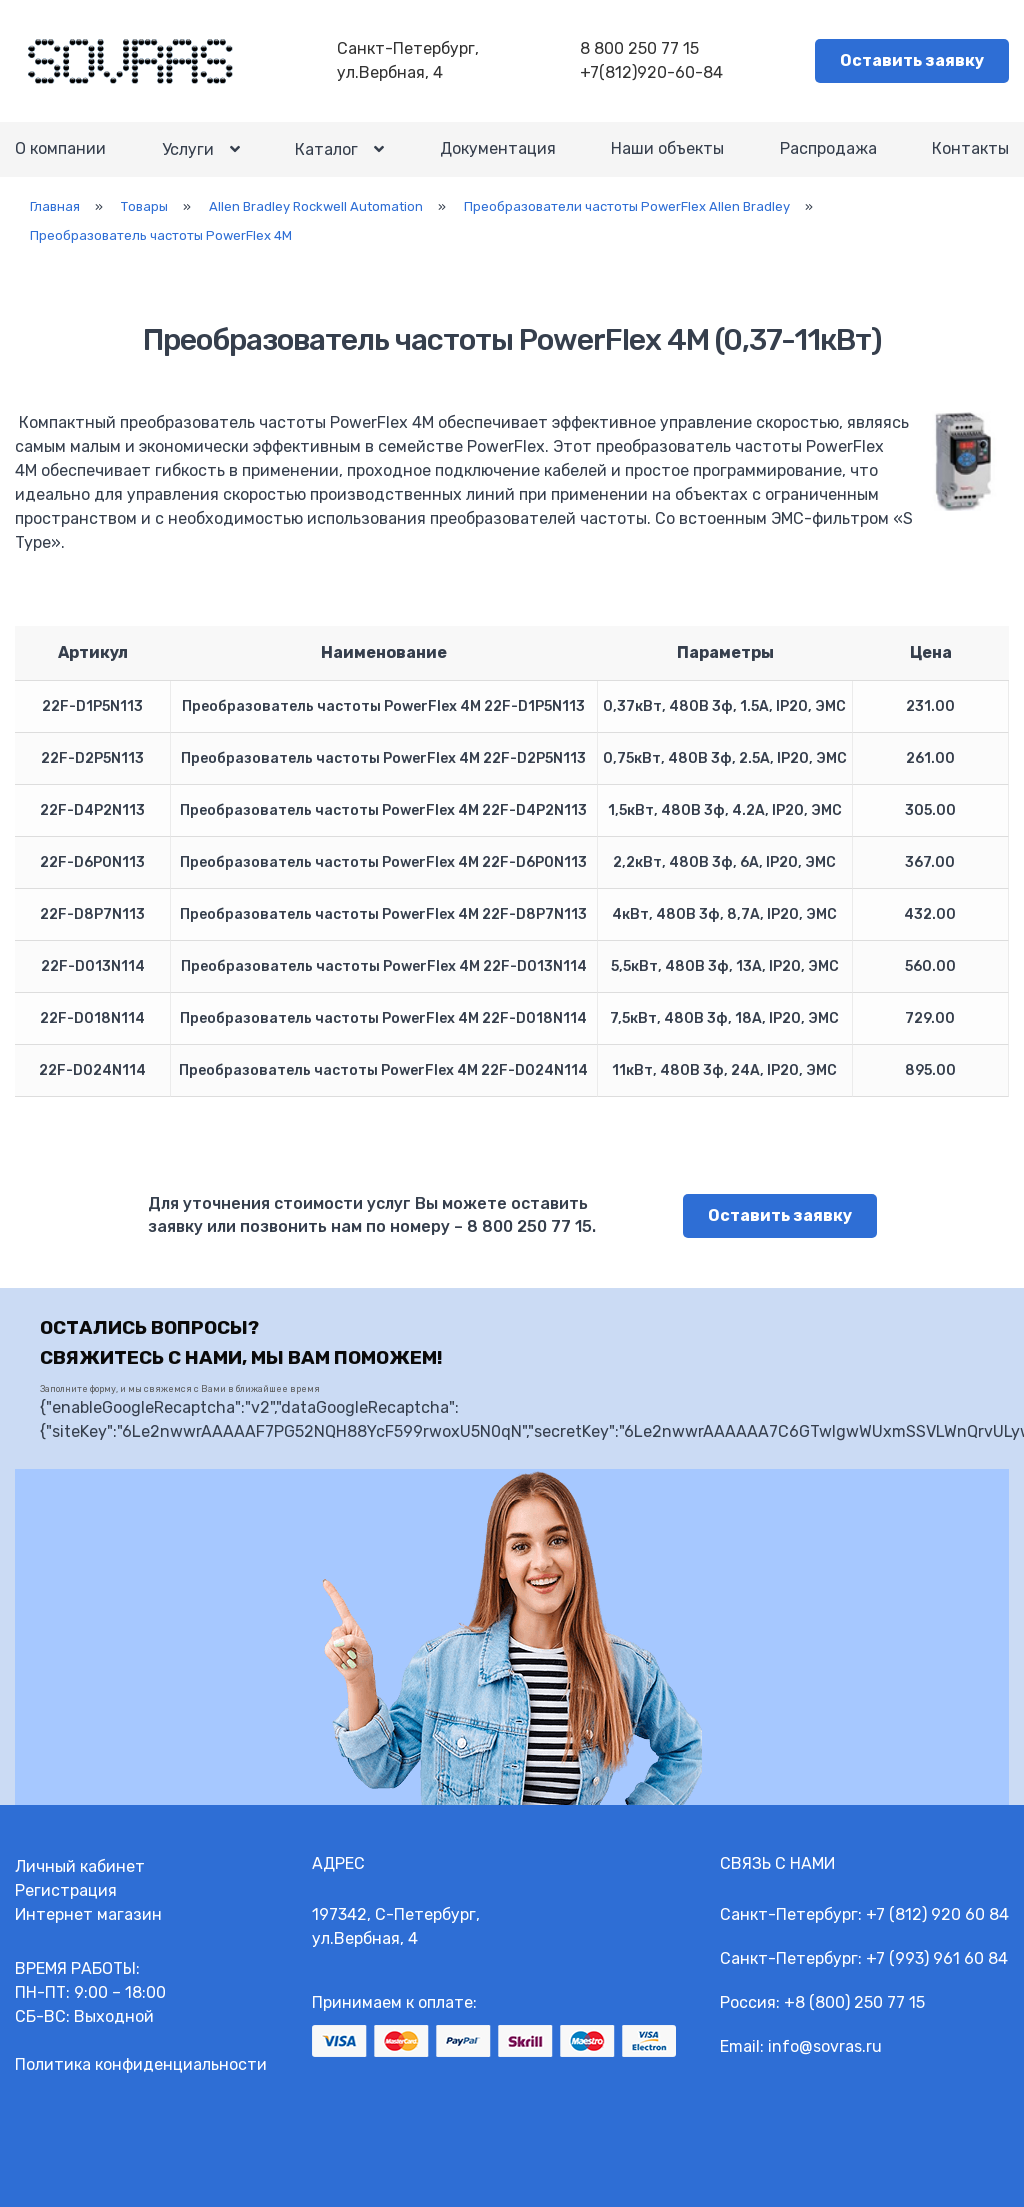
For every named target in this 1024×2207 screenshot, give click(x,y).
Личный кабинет (80, 1866)
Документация (498, 148)
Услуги (188, 149)
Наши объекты (667, 148)
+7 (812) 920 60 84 (937, 1914)
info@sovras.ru (825, 2046)
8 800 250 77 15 (639, 48)
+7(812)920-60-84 (651, 72)
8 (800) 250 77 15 (860, 2002)
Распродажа (828, 148)
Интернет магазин (88, 1914)
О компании (60, 148)
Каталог (326, 149)
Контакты (970, 148)
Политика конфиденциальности (141, 2064)
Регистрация (66, 1890)
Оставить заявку (912, 60)
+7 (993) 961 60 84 (937, 1958)
